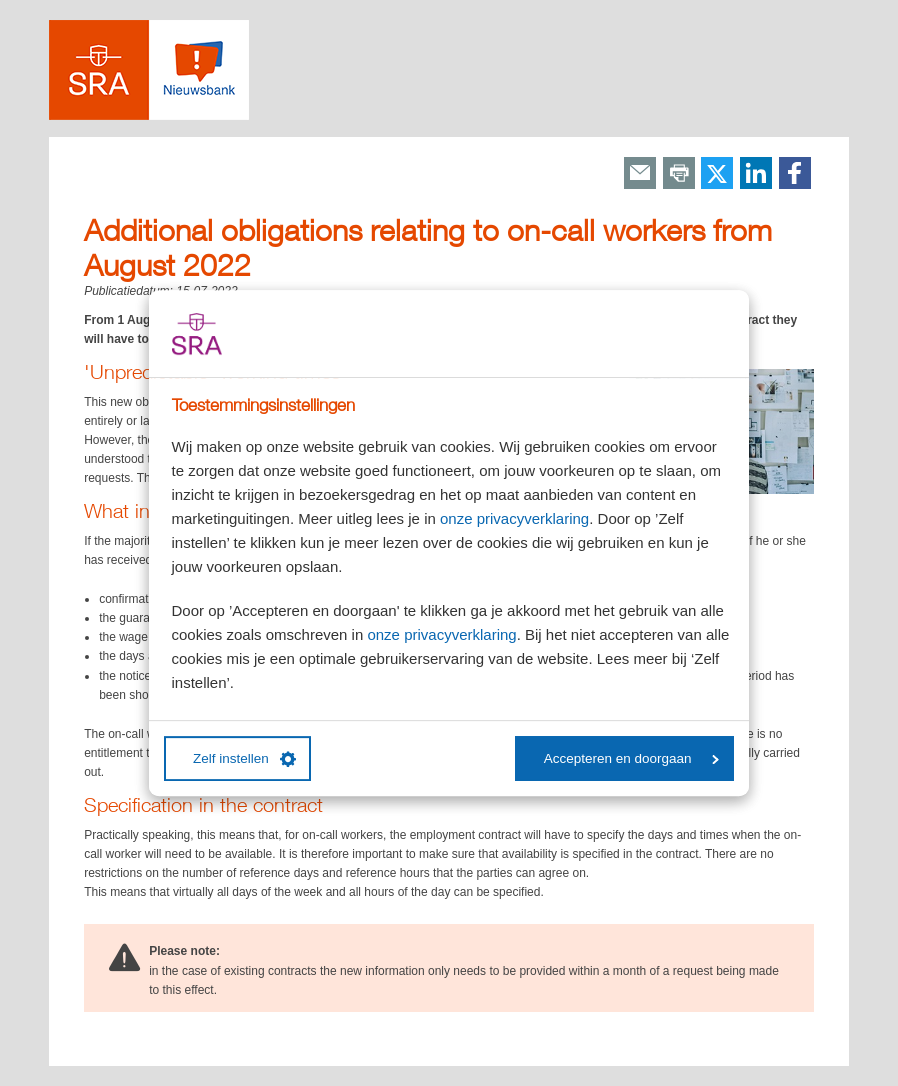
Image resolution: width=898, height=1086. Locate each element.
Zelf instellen (244, 759)
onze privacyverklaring (514, 518)
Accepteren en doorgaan (631, 758)
